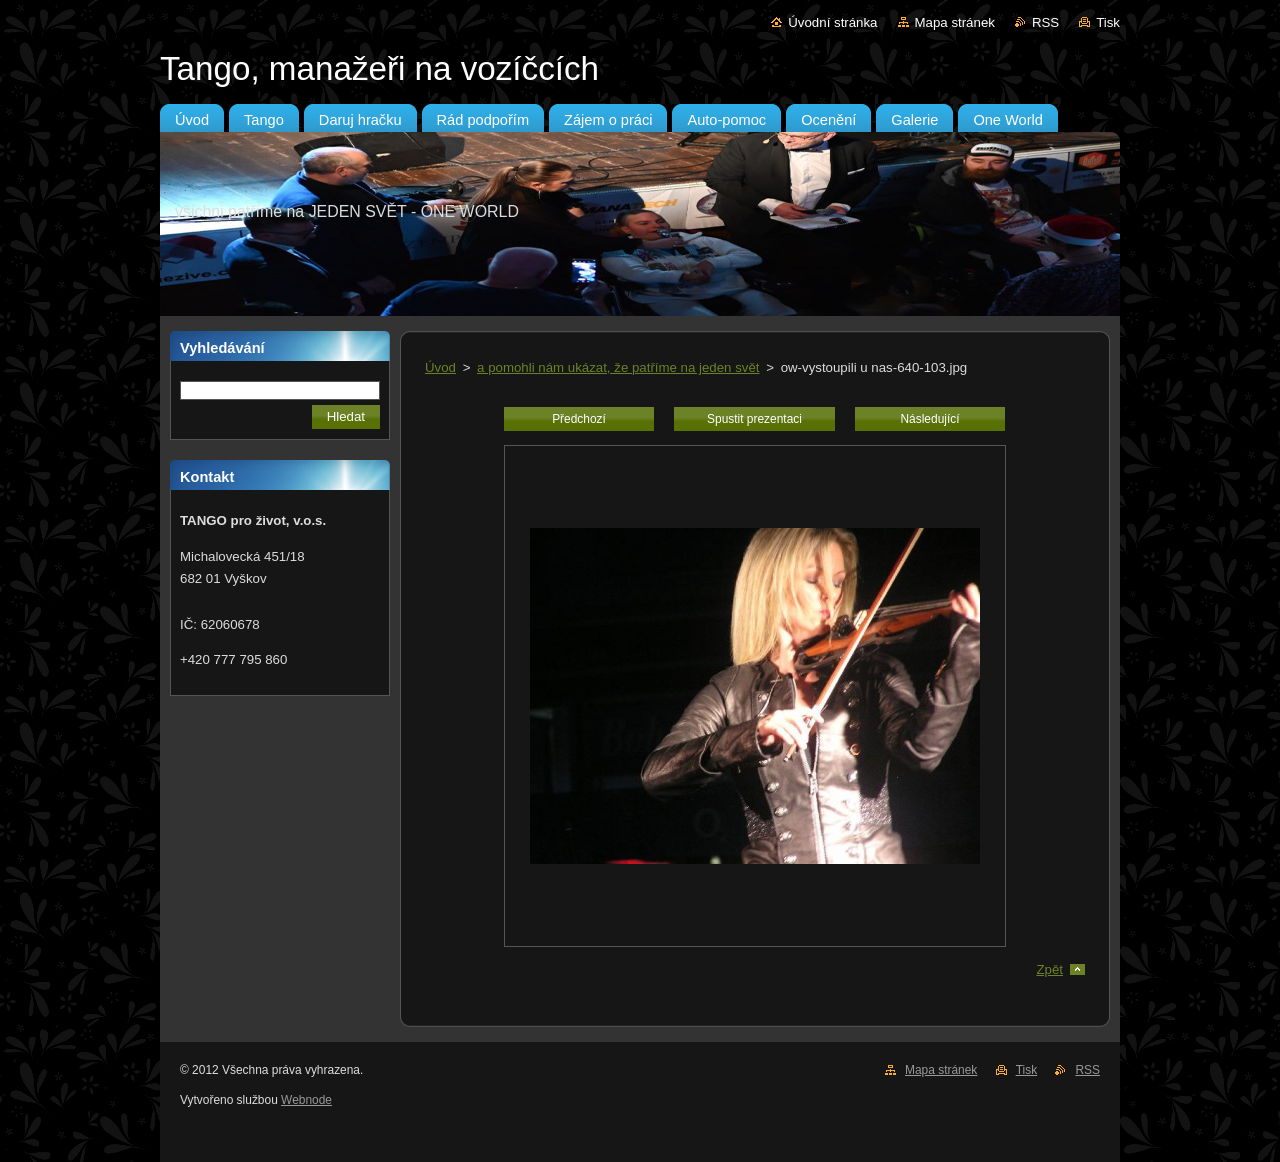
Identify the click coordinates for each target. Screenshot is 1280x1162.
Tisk (1108, 22)
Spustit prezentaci (754, 419)
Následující (929, 419)
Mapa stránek (955, 22)
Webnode (306, 1100)
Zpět (1049, 969)
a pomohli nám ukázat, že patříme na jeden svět (618, 367)
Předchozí (579, 419)
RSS (1045, 22)
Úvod (440, 367)
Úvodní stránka (832, 22)
